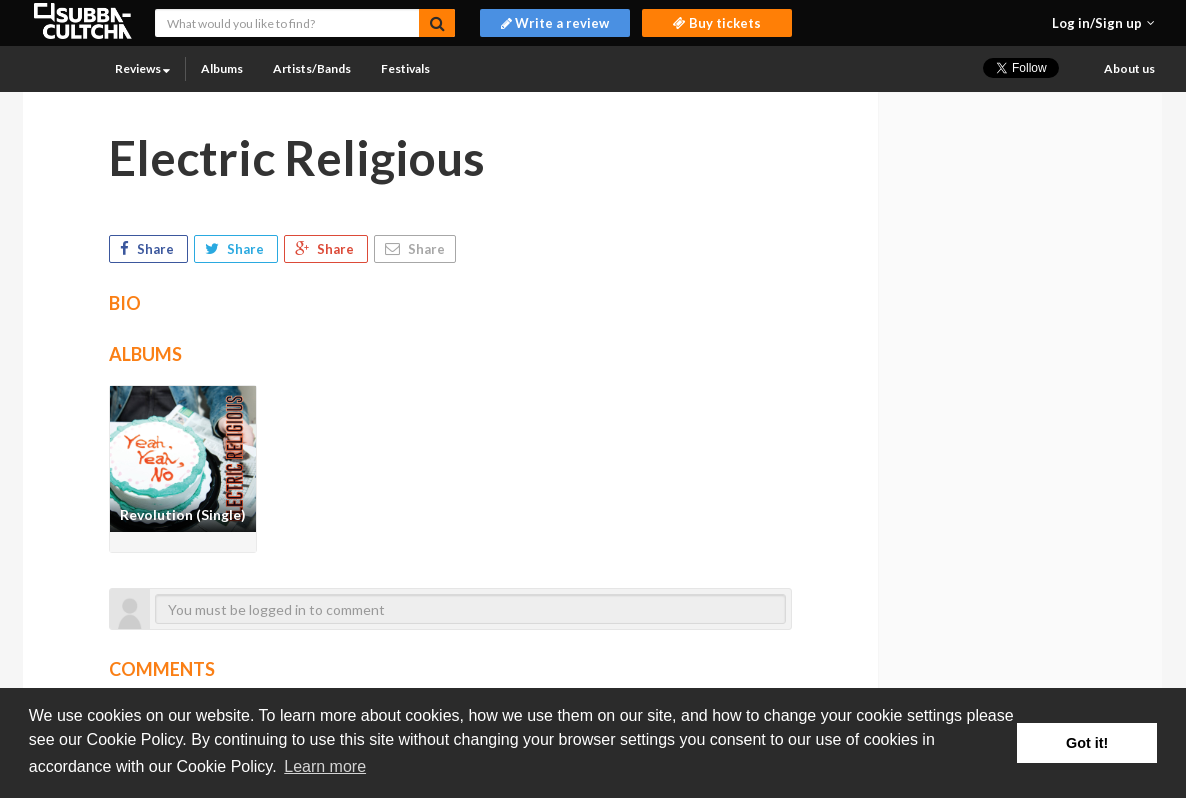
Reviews (142, 68)
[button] (1103, 23)
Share (148, 249)
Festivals (405, 68)
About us (1129, 68)
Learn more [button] (325, 766)
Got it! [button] (1087, 743)
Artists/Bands (312, 68)
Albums (222, 68)
